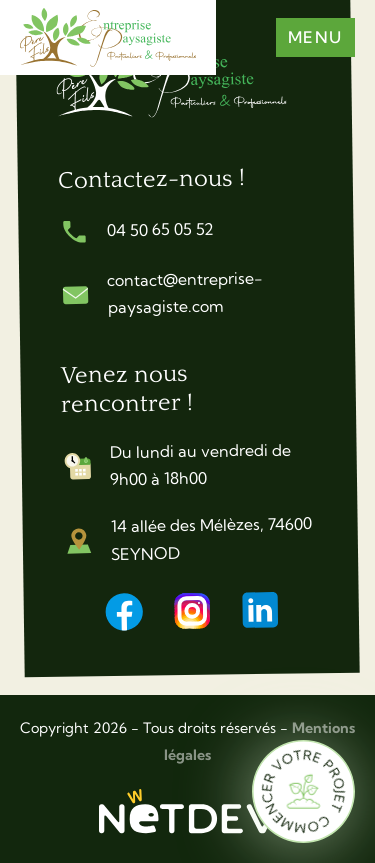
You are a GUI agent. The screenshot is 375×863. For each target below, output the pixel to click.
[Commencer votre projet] (303, 791)
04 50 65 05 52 (159, 229)
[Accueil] (184, 82)
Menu (315, 37)
